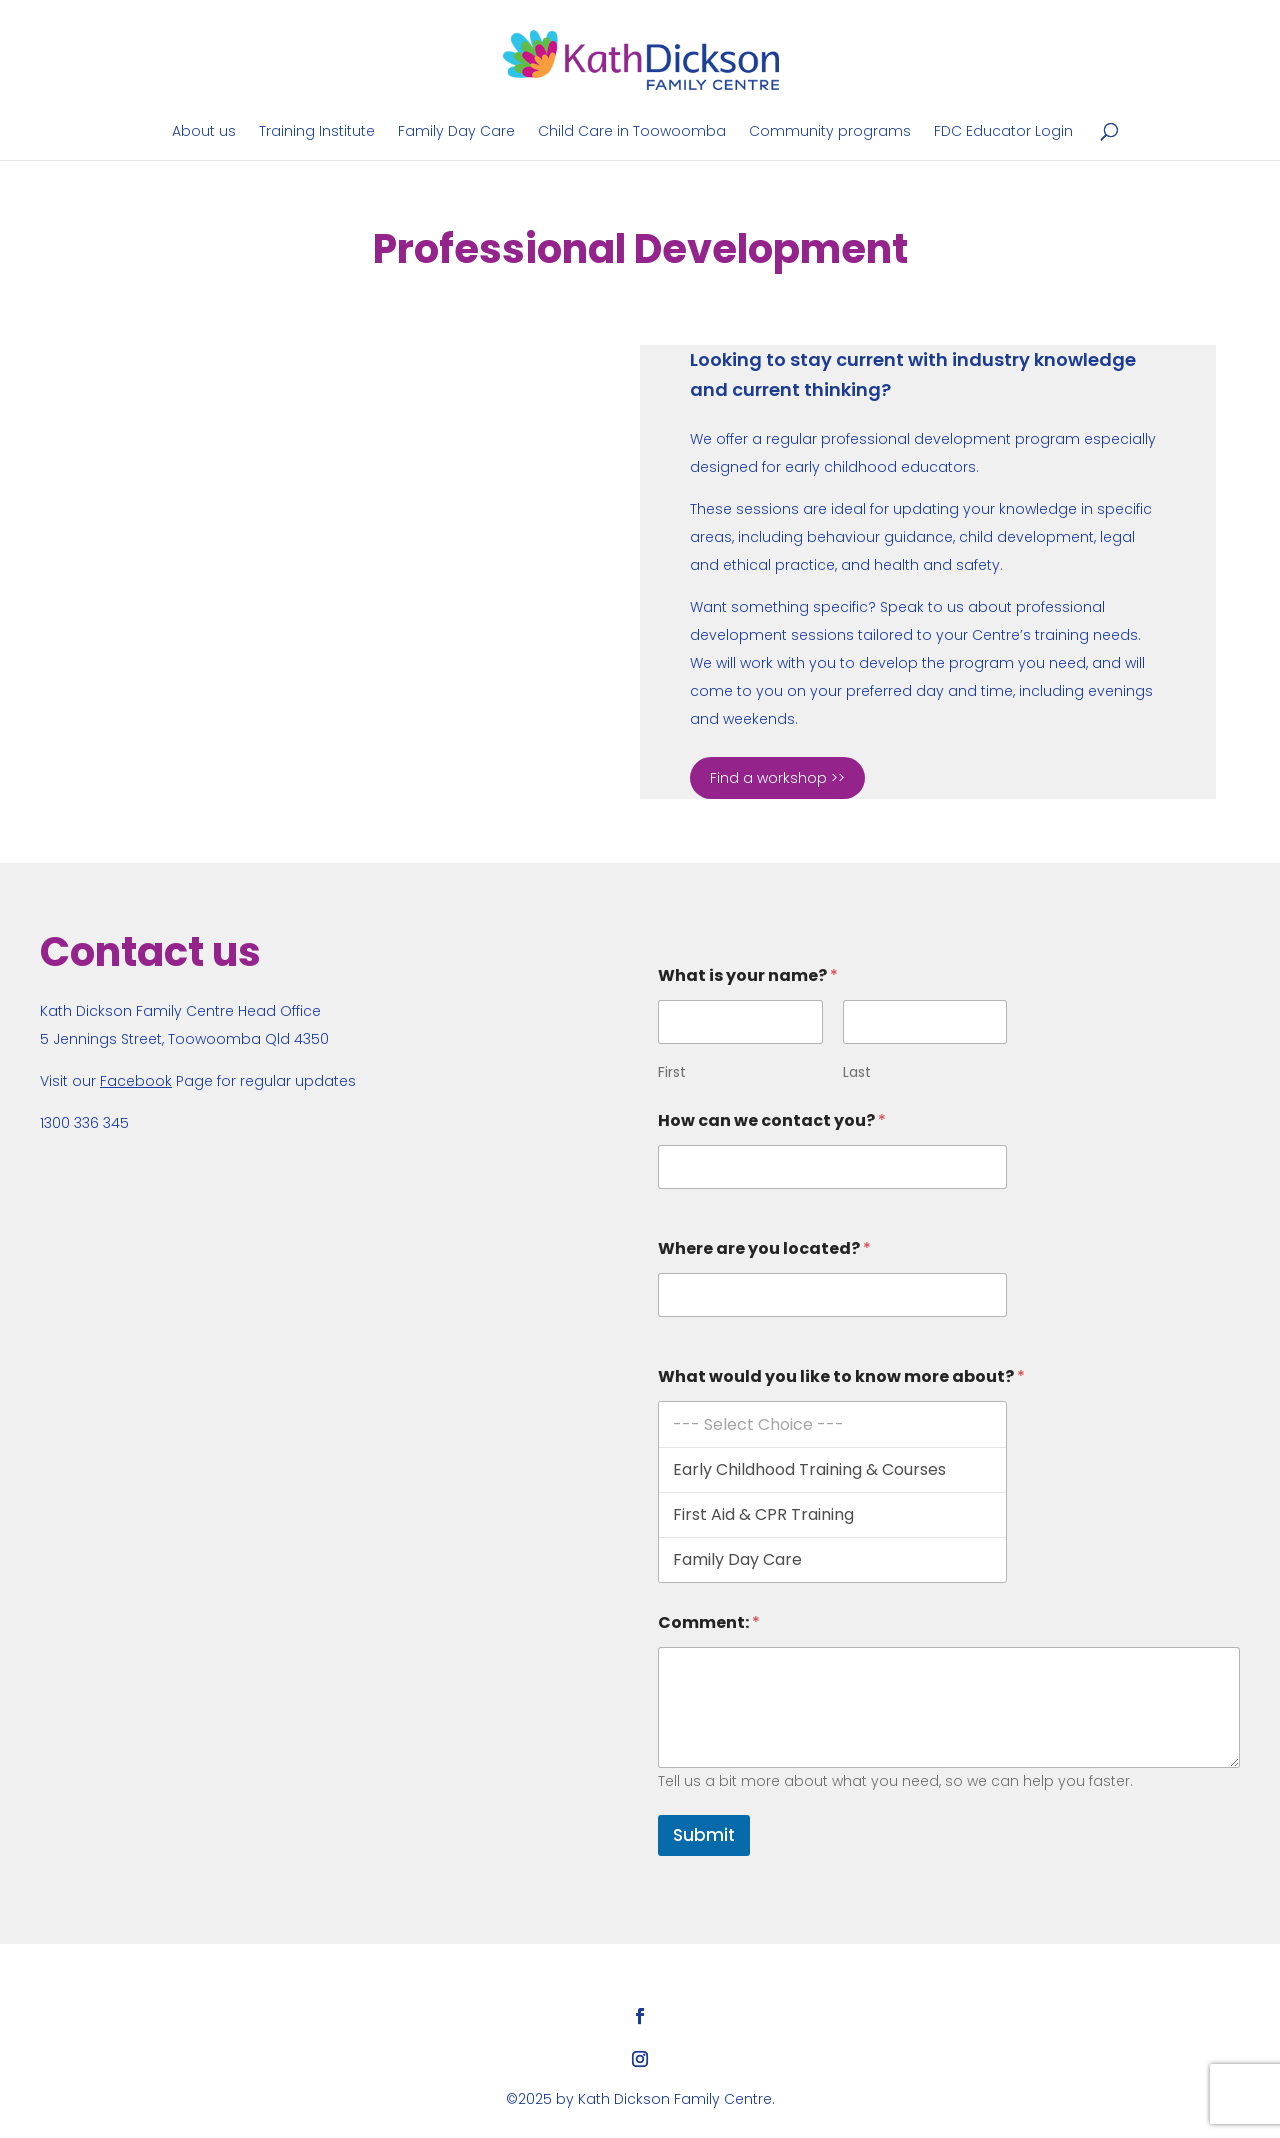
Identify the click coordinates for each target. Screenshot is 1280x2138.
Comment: (709, 1622)
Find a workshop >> (777, 778)
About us (204, 132)
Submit (704, 1835)
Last (857, 1072)
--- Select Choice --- (832, 1424)
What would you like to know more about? (841, 1376)
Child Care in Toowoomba (632, 132)
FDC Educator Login (1003, 132)
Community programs (830, 132)
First (672, 1072)
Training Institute (317, 132)
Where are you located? (764, 1248)
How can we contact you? (772, 1120)
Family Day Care (456, 132)
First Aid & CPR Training (832, 1514)
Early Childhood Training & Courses (832, 1469)
